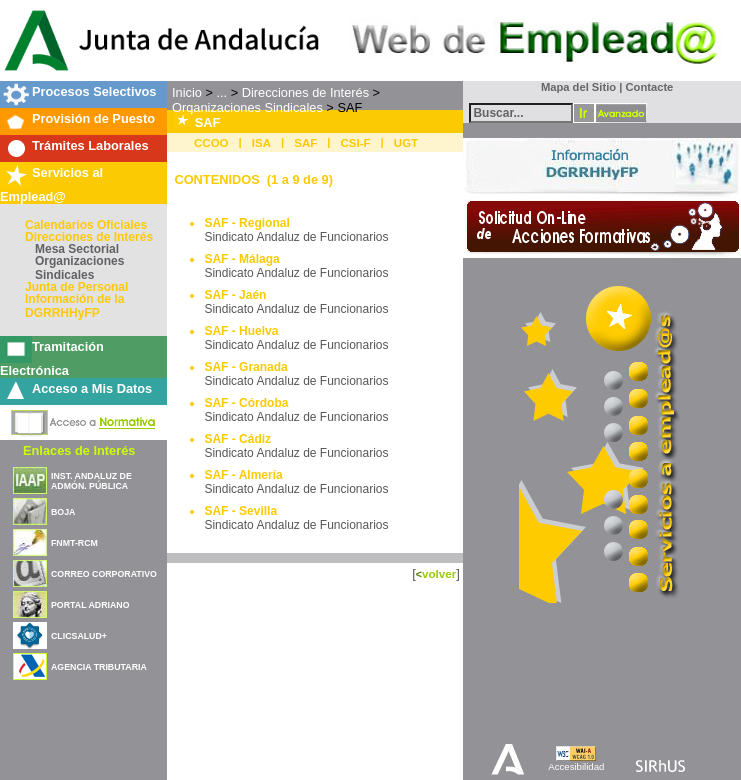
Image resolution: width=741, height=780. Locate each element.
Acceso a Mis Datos (92, 388)
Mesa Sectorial (77, 249)
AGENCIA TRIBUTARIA (99, 667)
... (221, 92)
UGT (406, 143)
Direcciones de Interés (89, 237)
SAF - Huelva (241, 331)
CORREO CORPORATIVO (104, 574)
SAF (305, 143)
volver (439, 573)
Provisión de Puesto (93, 118)
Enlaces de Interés (79, 450)
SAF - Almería (243, 475)
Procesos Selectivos (94, 91)
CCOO (211, 143)
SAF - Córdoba (246, 403)
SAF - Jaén (235, 295)
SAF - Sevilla (240, 511)
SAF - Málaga (241, 259)
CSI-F (356, 143)
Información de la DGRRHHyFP (74, 306)
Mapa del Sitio (574, 87)
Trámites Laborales (90, 145)
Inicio (187, 92)
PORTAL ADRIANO (90, 605)
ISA (261, 143)
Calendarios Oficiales (86, 225)
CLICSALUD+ (79, 636)
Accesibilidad (576, 766)
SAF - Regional (246, 223)
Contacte (649, 87)
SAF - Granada (245, 367)
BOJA (63, 512)
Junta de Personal (76, 287)
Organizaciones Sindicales (79, 268)
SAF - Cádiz (237, 439)
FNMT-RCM (74, 543)
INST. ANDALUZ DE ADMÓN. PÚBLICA (91, 481)
